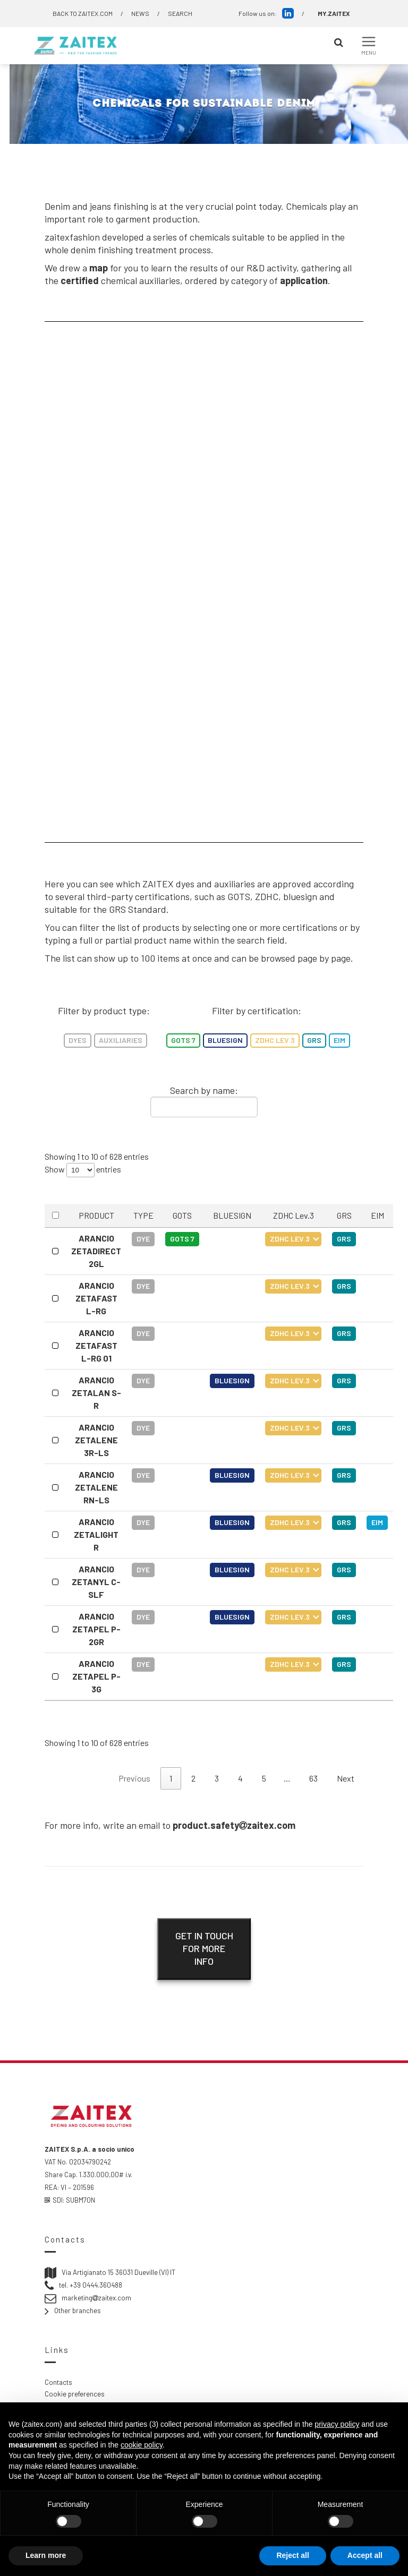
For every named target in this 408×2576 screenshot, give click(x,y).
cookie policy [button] (142, 2445)
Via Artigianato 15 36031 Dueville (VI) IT (118, 2272)
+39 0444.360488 (96, 2285)
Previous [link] (134, 1778)
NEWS (140, 13)
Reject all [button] (292, 2555)
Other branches (77, 2310)
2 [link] (193, 1778)
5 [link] (264, 1778)
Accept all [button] (364, 2555)
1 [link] (170, 1778)
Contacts (58, 2382)
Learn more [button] (46, 2555)
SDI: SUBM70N (70, 2200)
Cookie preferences (75, 2394)
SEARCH (180, 13)
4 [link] (240, 1778)
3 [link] (217, 1778)
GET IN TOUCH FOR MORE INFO (204, 1948)
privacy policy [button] (336, 2424)
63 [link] (313, 1778)
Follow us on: (266, 13)
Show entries (83, 1170)
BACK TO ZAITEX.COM (83, 13)
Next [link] (345, 1778)
